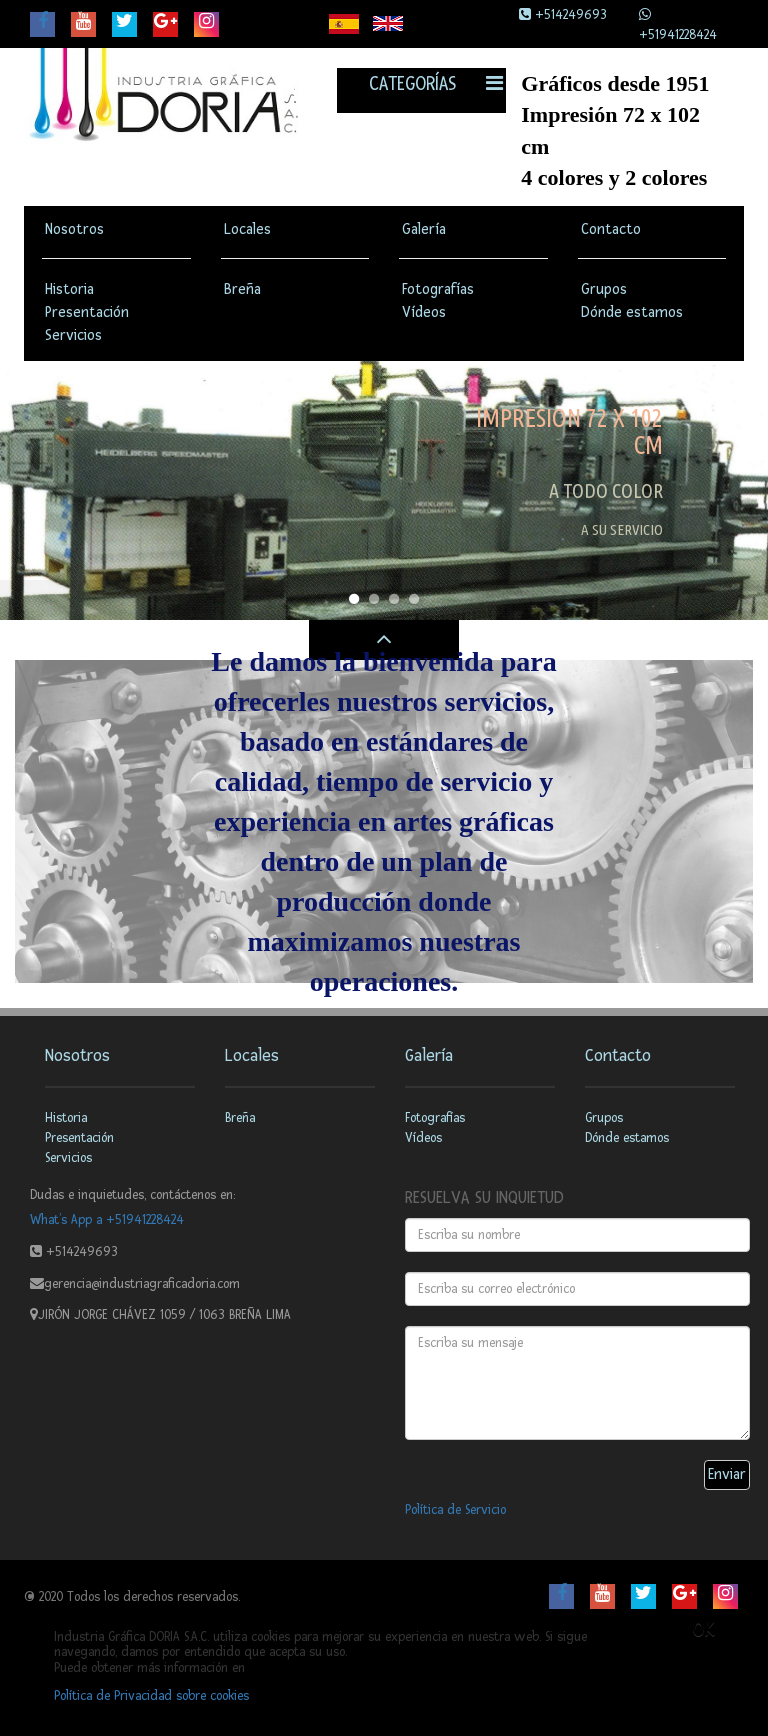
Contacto (611, 229)
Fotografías (438, 289)
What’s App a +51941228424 (107, 1220)
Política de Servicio (455, 1510)
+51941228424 (678, 35)
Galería (424, 229)
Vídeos (424, 312)
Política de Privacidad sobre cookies (151, 1696)
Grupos (604, 289)
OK (703, 1630)
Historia (69, 289)
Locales (247, 229)
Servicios (73, 335)
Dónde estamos (632, 312)
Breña (242, 289)
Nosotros (74, 229)
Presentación (87, 312)
